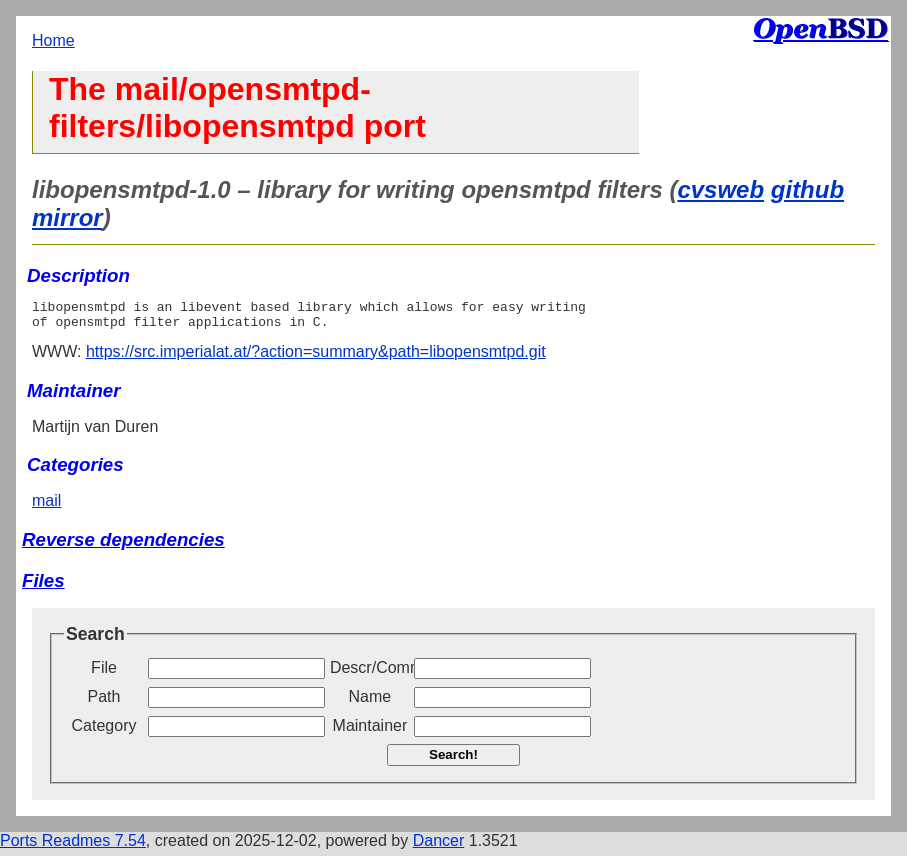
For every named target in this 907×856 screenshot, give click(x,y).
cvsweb (720, 189)
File (104, 673)
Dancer (439, 846)
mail (46, 506)
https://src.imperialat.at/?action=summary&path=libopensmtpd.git (316, 357)
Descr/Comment (370, 673)
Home (53, 40)
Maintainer (370, 731)
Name (370, 702)
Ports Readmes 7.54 (73, 846)
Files (43, 586)
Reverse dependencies (123, 545)
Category (104, 731)
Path (104, 702)
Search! (453, 760)
